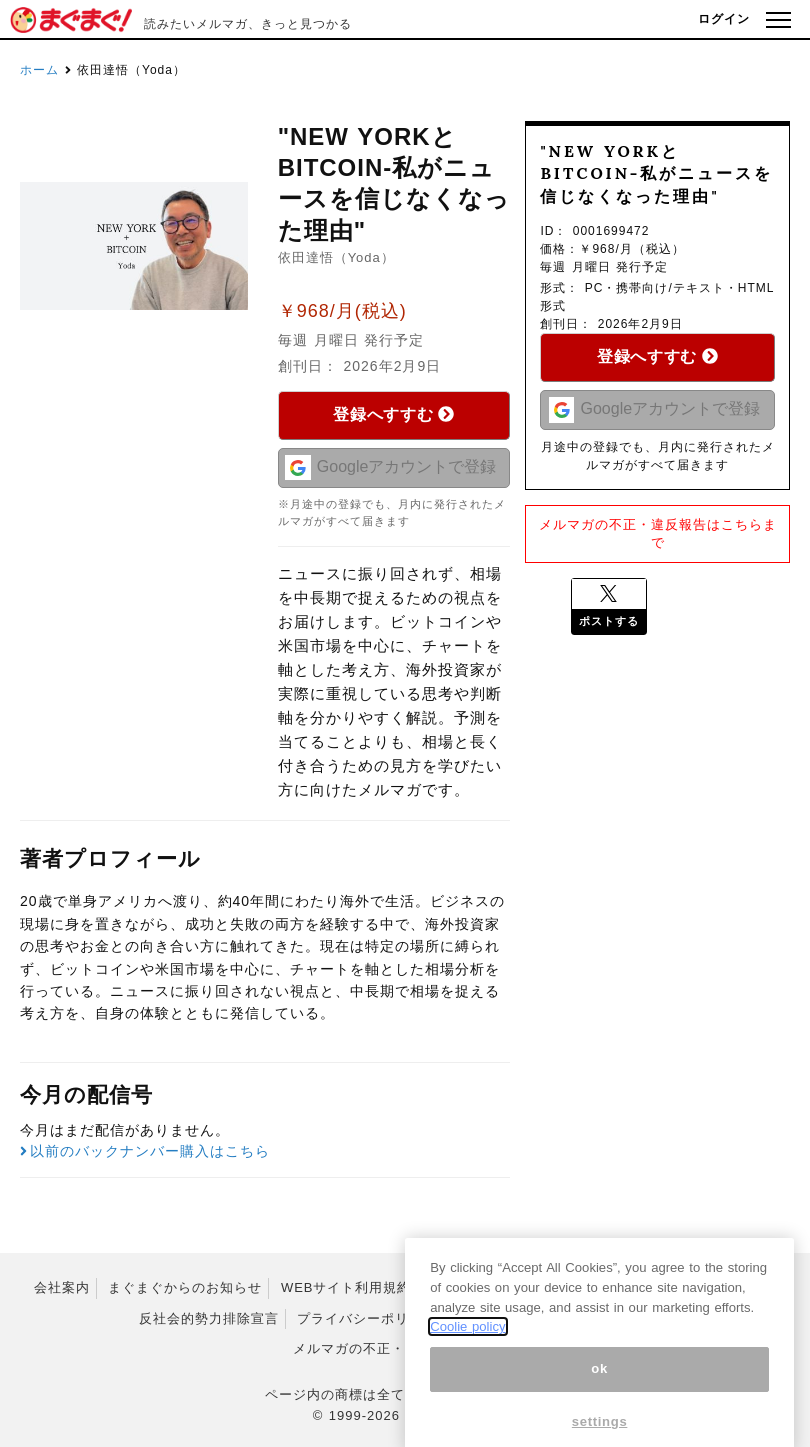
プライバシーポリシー (367, 1318)
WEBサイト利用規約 (346, 1287)
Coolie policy (467, 1363)
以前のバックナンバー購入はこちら (145, 1151)
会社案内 (62, 1287)
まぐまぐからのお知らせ (185, 1287)
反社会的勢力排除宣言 (209, 1318)
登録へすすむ (393, 414)
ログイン (724, 19)
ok (599, 1404)
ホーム (39, 70)
